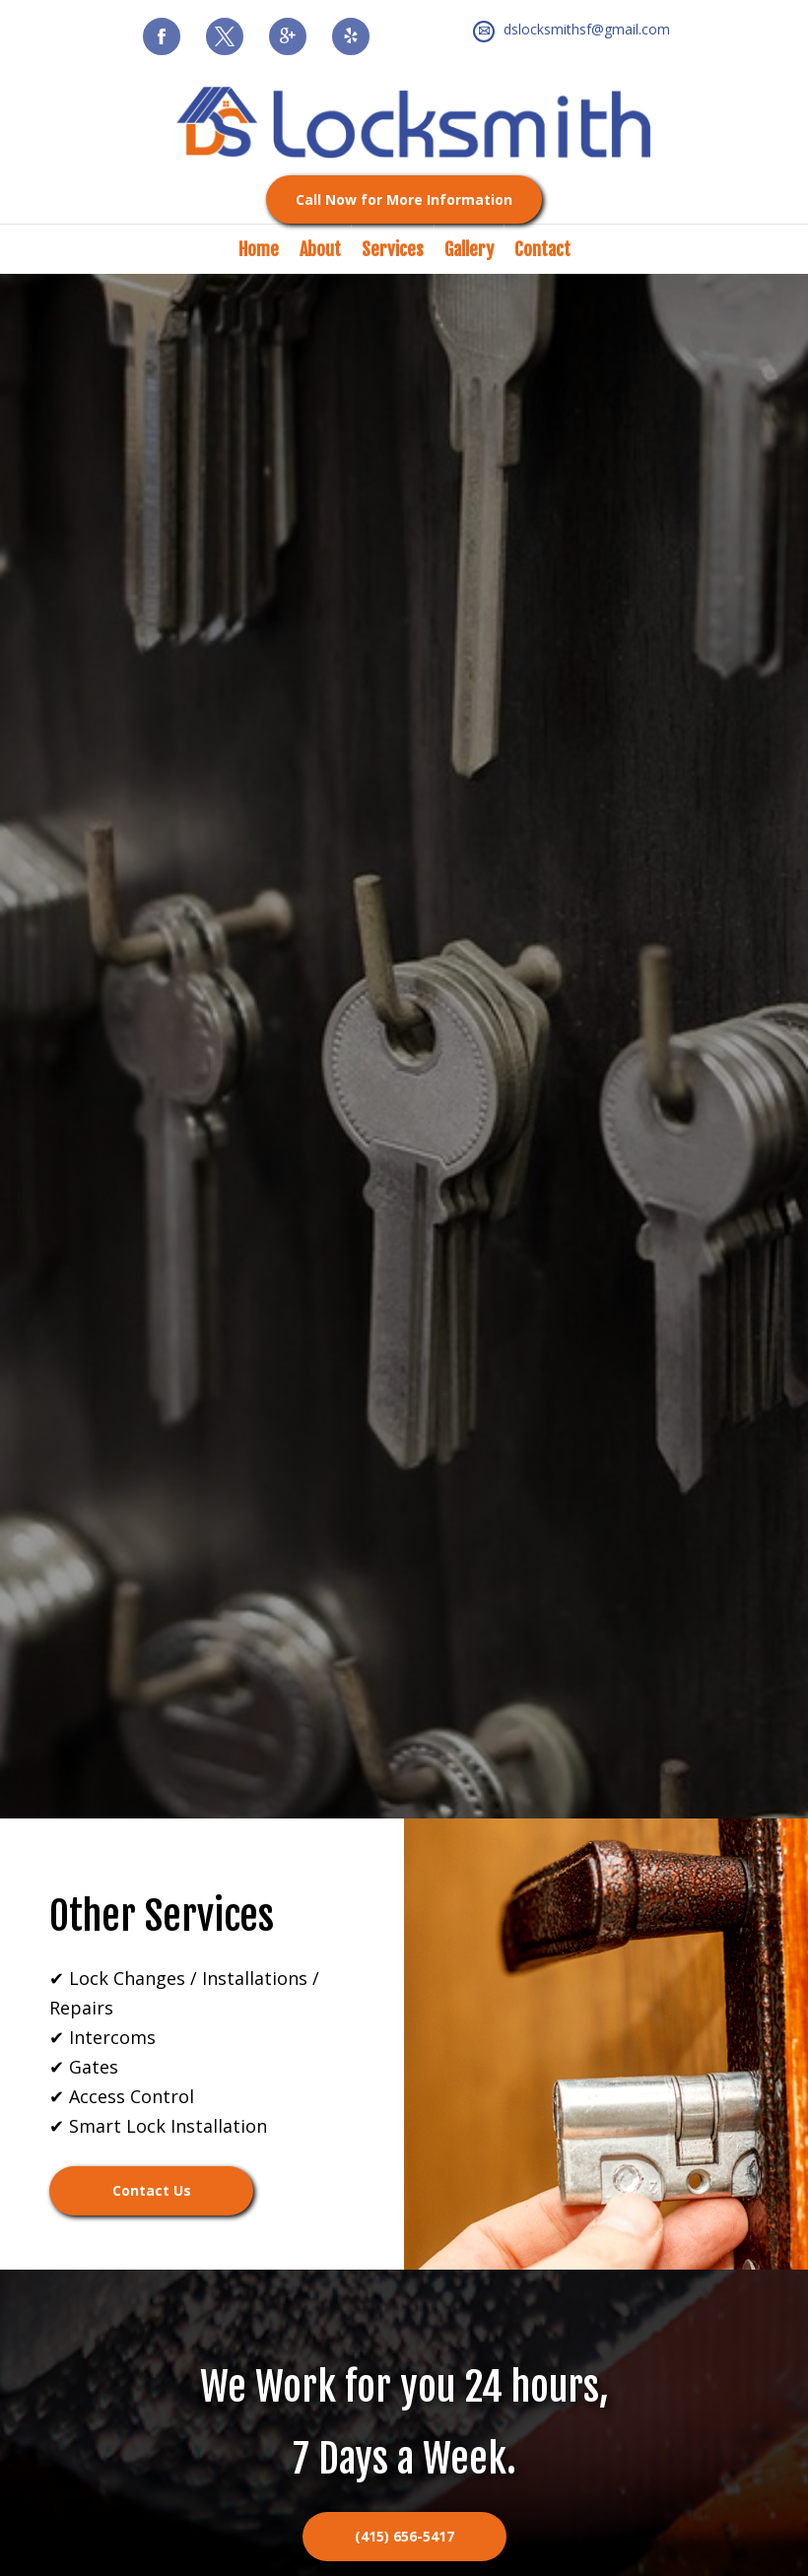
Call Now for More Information (404, 199)
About (320, 249)
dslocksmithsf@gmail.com (587, 29)
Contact (542, 249)
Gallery (469, 249)
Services (393, 249)
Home (258, 249)
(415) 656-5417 (404, 2536)
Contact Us (151, 2190)
